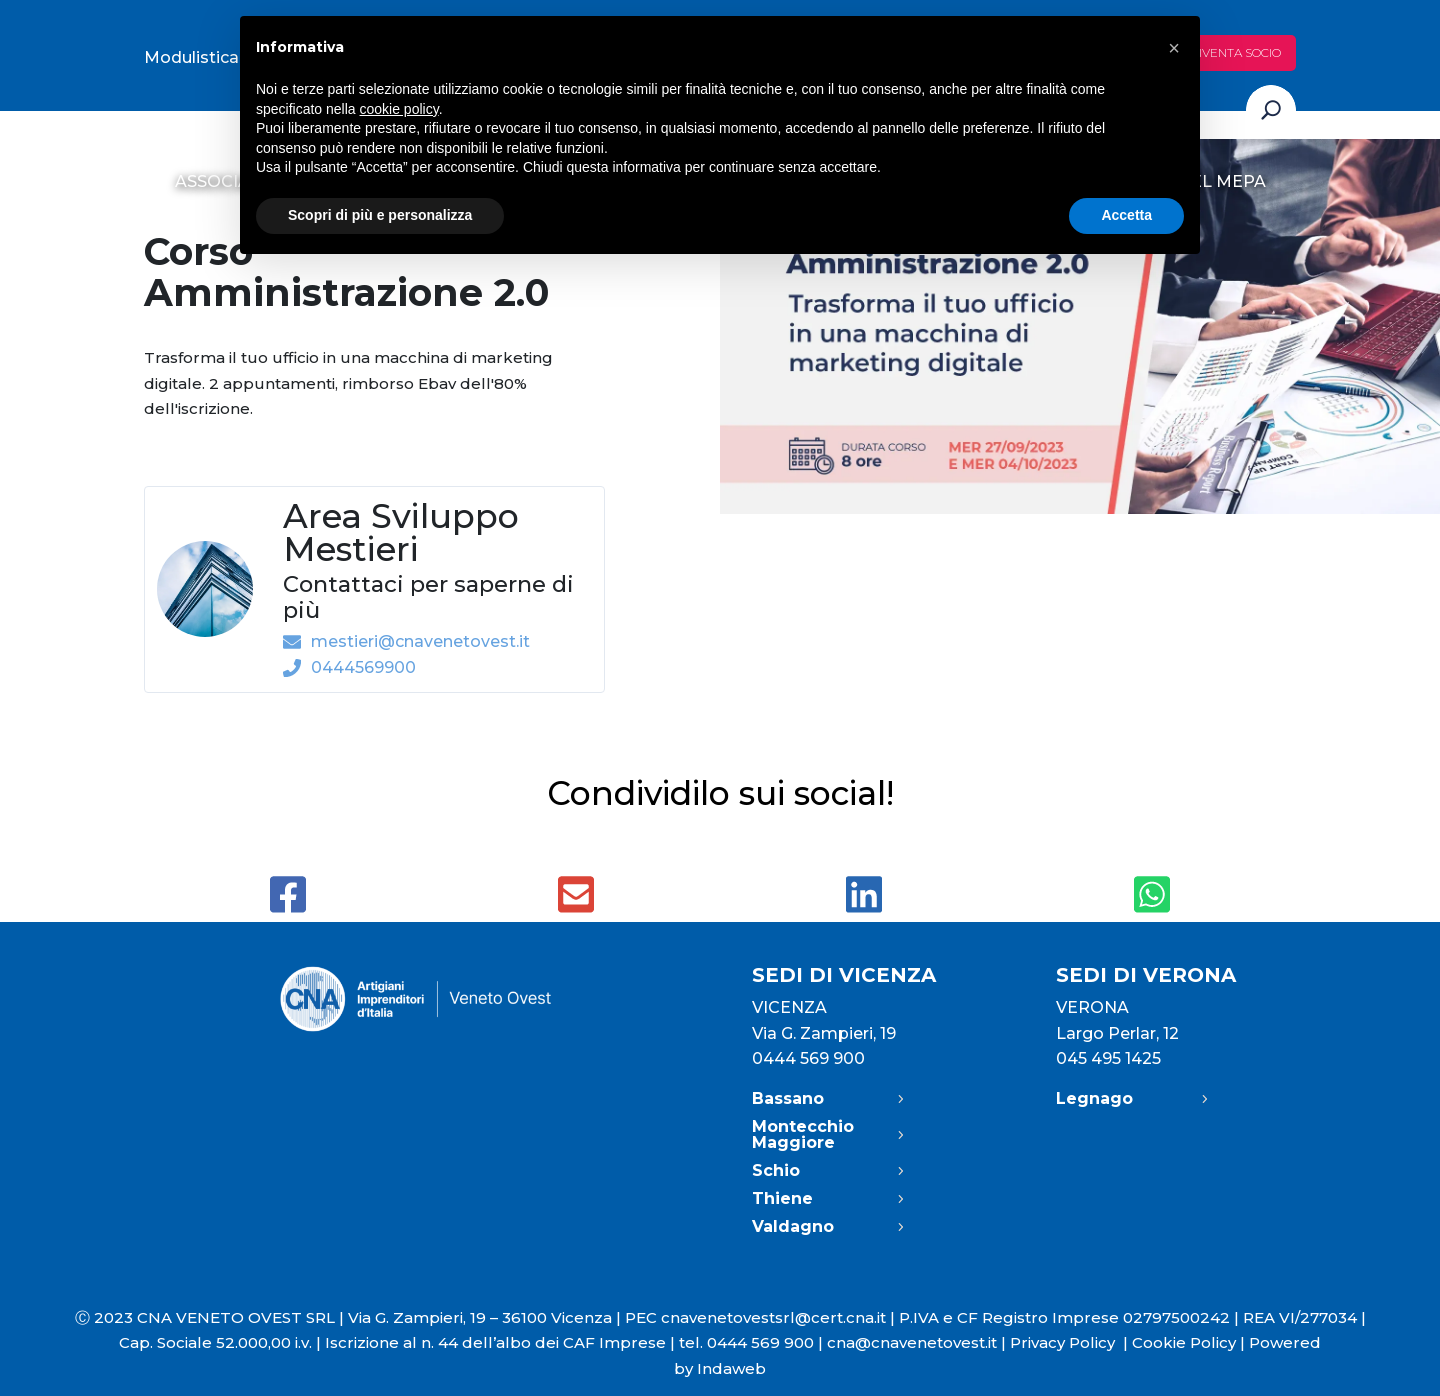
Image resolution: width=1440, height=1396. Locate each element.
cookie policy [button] (399, 109)
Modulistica (191, 57)
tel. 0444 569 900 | (753, 1342)
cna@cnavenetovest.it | (918, 1342)
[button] (1174, 48)
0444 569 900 (808, 1058)
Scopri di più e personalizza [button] (380, 215)
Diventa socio (1235, 52)
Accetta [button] (1126, 215)
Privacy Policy (1071, 1342)
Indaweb (731, 1368)
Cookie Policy (1184, 1342)
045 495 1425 (1108, 1058)
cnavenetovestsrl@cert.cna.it (773, 1317)
